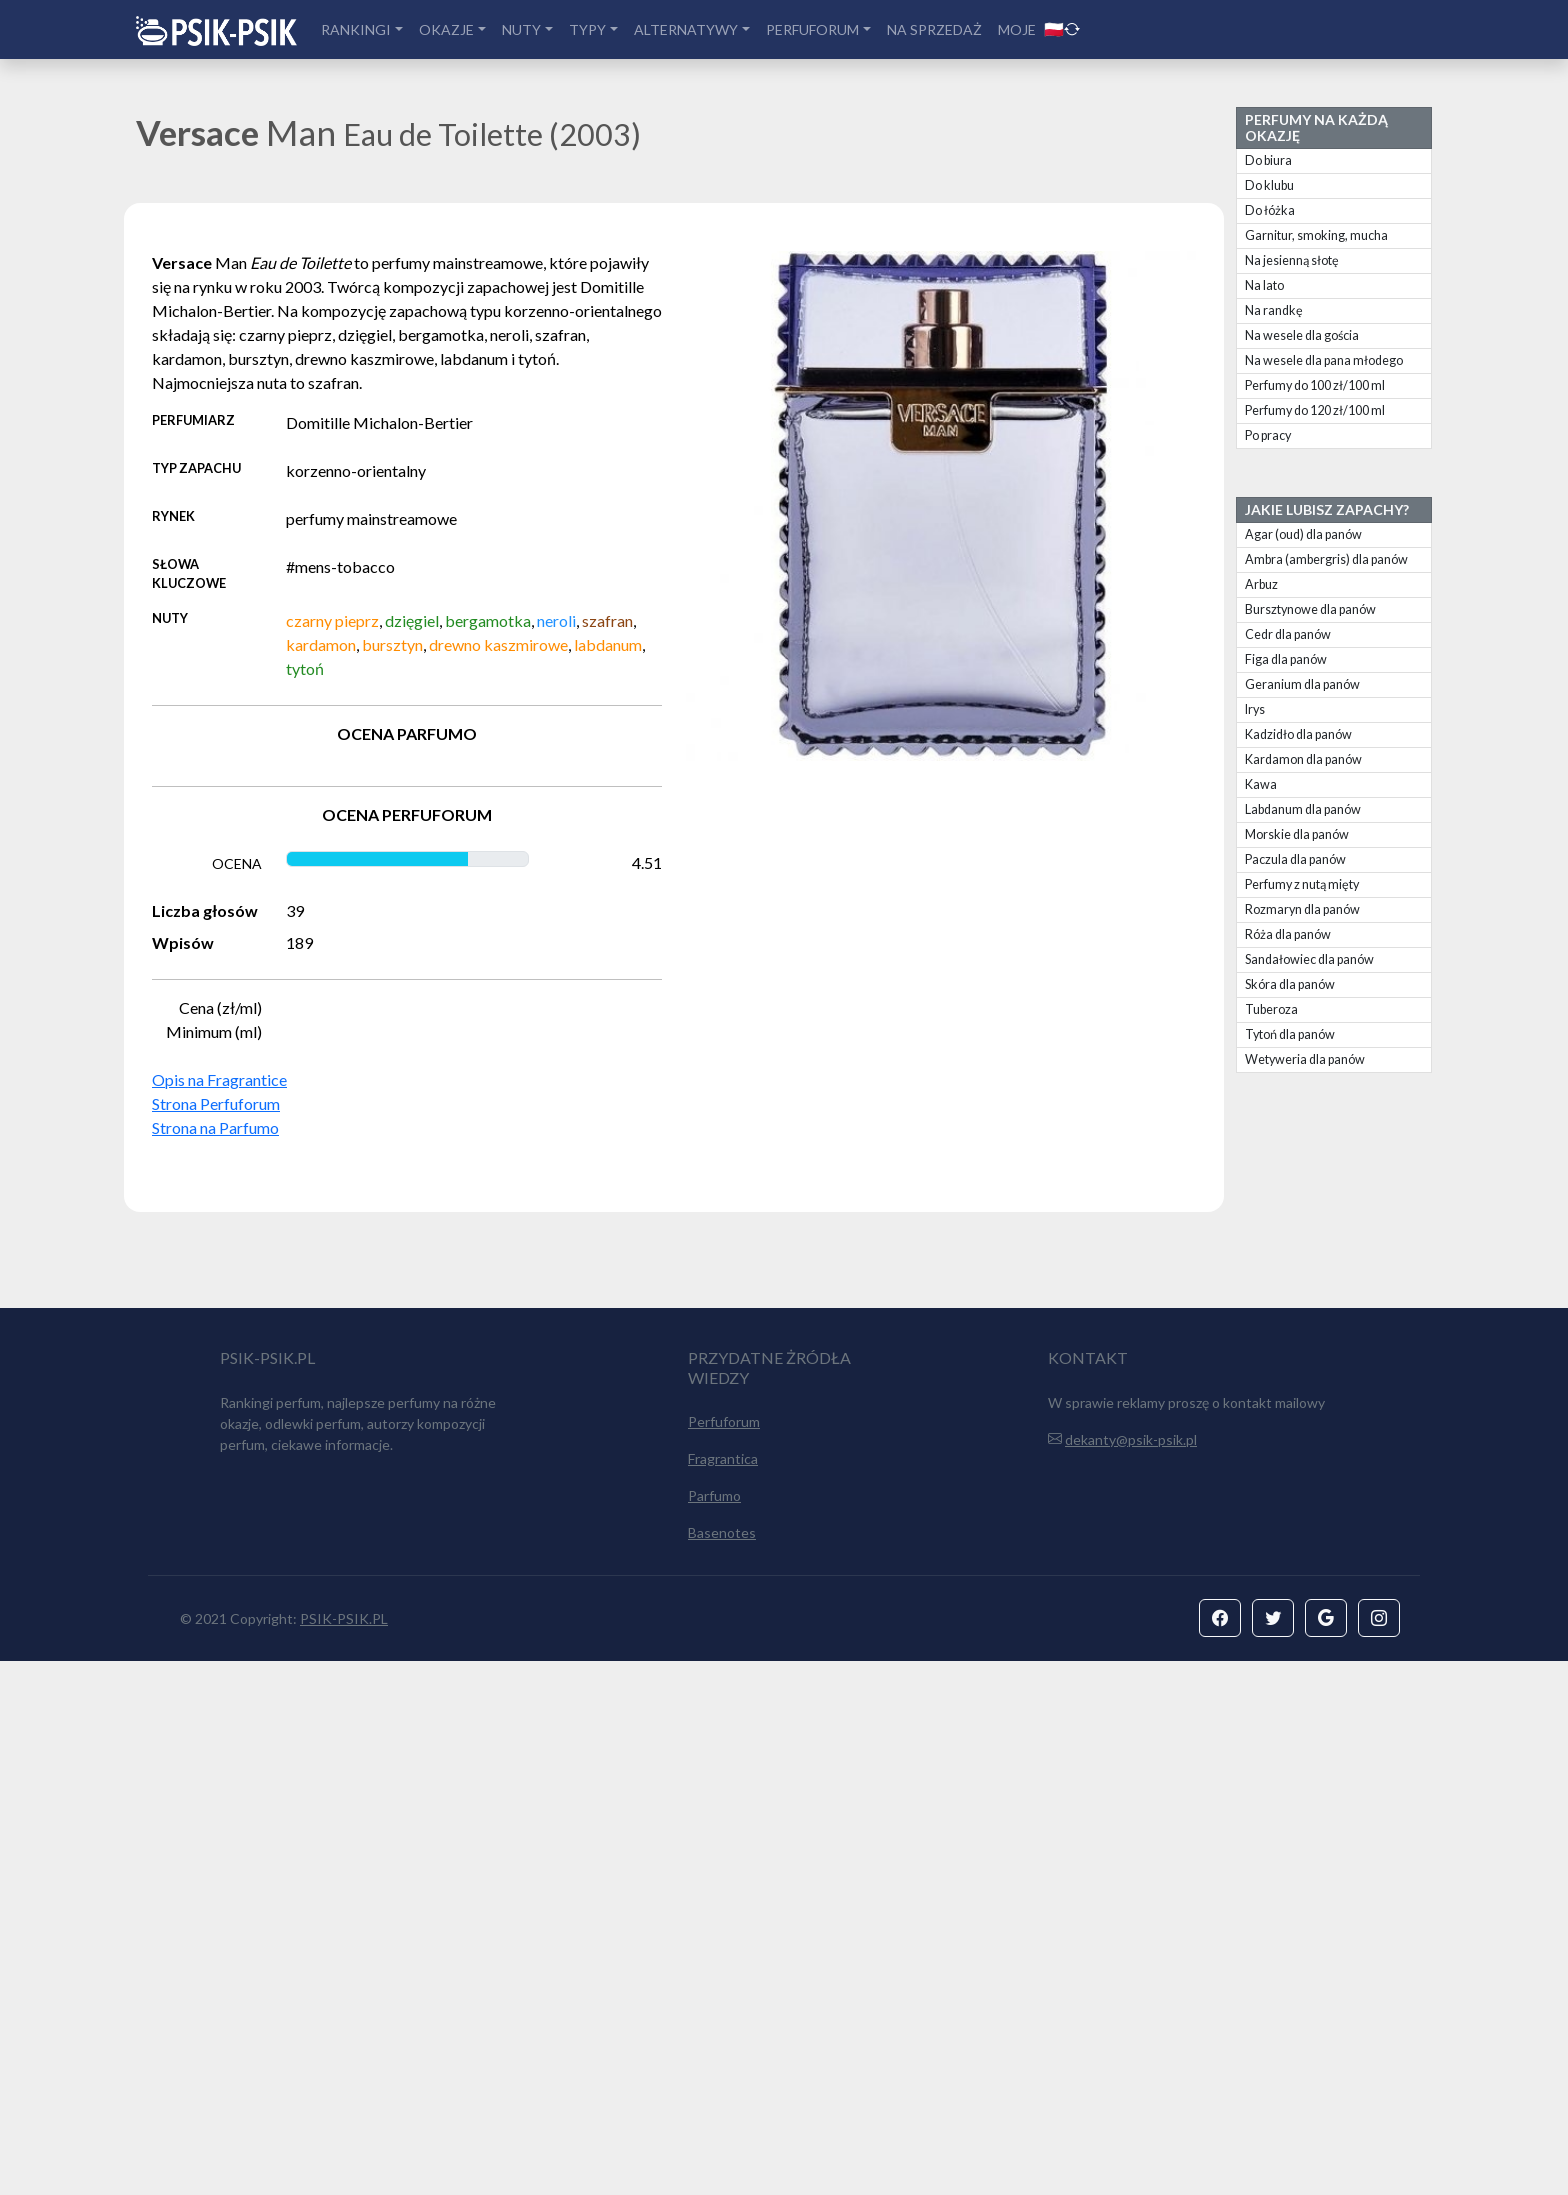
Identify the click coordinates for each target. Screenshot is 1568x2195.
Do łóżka (1270, 210)
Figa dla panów (1286, 659)
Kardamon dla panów (1303, 759)
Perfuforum (724, 1955)
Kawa (1261, 784)
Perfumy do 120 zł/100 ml (1315, 410)
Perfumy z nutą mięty (1302, 884)
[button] (1220, 2152)
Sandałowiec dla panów (1309, 959)
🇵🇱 (1062, 28)
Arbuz (1261, 584)
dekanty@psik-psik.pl (1131, 1973)
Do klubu (1269, 185)
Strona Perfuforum (216, 1103)
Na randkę (1274, 310)
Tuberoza (1271, 1009)
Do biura (1268, 160)
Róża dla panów (1288, 934)
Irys (1255, 709)
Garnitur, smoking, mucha (1316, 235)
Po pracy (1268, 435)
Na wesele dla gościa (1302, 335)
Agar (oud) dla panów (1303, 534)
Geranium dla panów (1302, 684)
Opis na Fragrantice (219, 1079)
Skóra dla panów (1290, 984)
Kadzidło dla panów (1298, 734)
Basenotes (722, 2066)
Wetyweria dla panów (1305, 1059)
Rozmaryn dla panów (1302, 909)
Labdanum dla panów (1303, 809)
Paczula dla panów (1295, 859)
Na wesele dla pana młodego (1324, 360)
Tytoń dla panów (1290, 1034)
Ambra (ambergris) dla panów (1326, 559)
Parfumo (714, 2029)
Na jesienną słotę (1292, 260)
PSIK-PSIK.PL (344, 2152)
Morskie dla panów (1297, 834)
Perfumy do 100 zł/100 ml (1315, 385)
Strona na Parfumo (215, 1127)
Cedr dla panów (1288, 634)
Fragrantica (723, 1992)
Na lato (1264, 285)
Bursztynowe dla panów (1310, 609)
